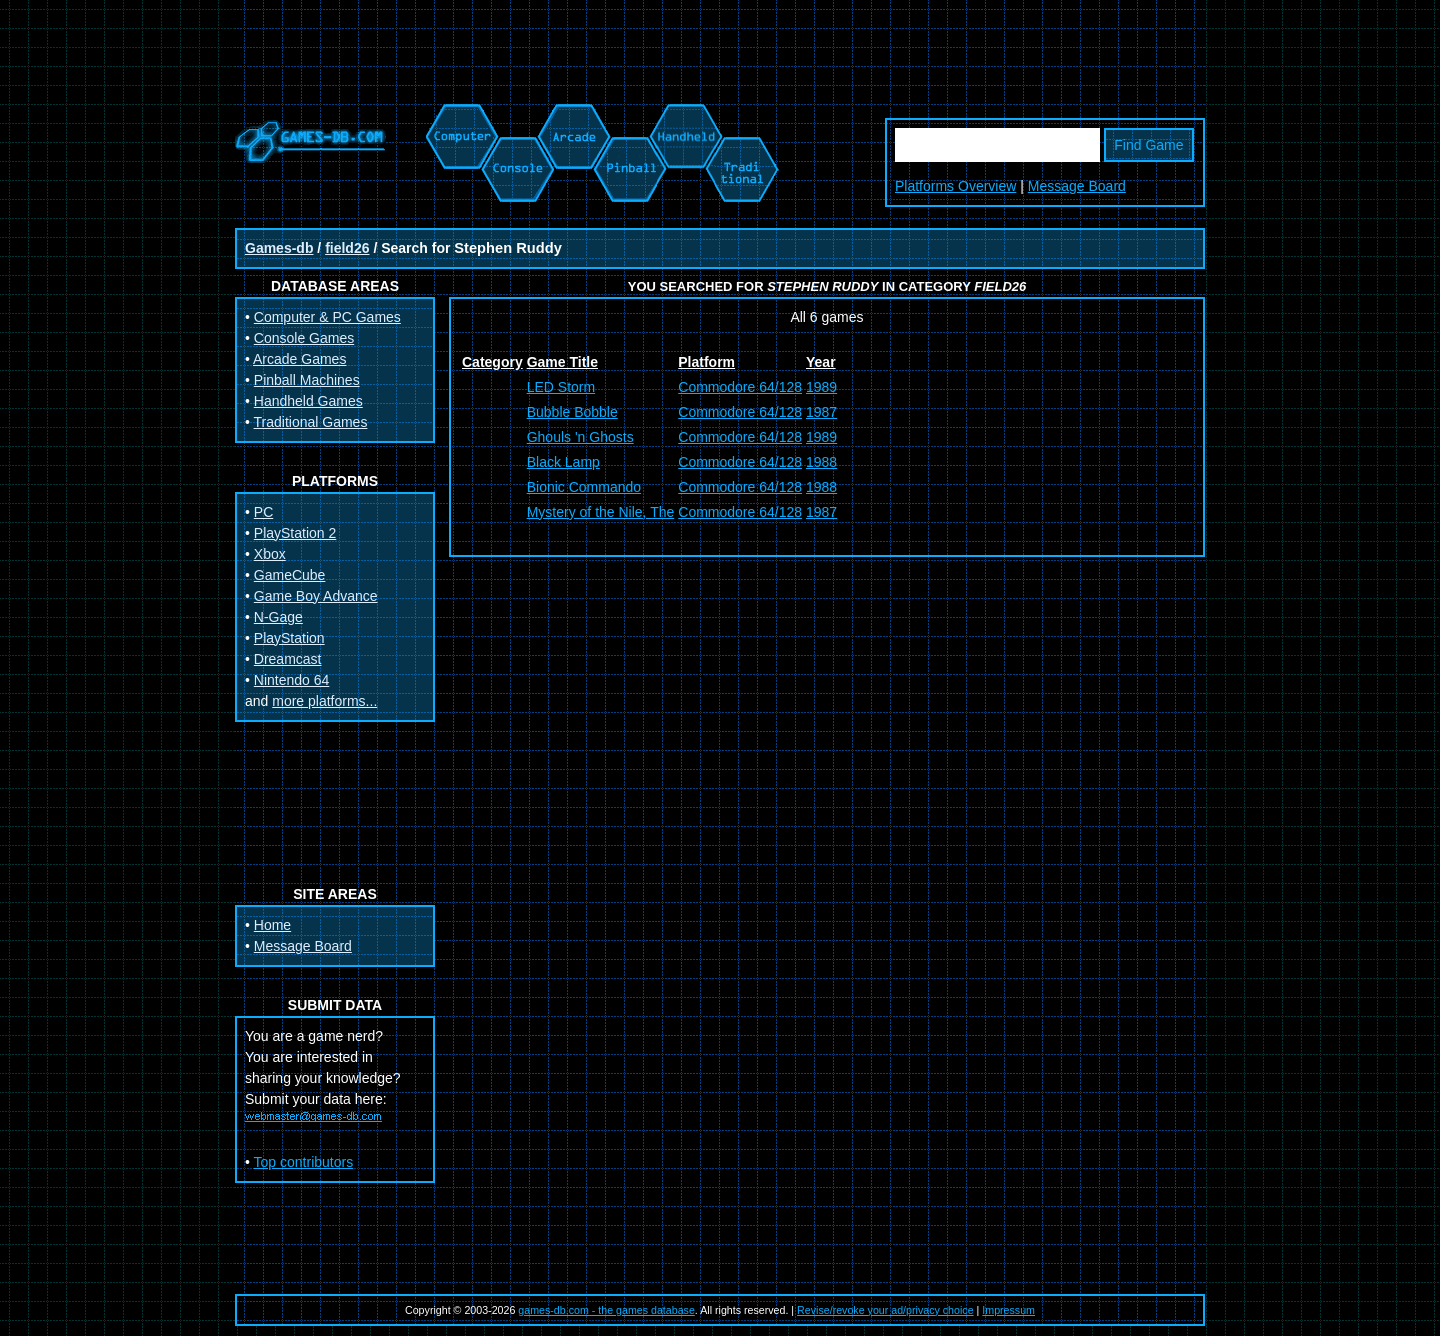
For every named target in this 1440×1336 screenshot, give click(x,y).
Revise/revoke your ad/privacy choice (885, 1310)
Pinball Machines (307, 380)
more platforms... (324, 701)
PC (263, 512)
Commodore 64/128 (740, 387)
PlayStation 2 (295, 533)
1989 (821, 387)
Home (272, 925)
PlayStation (289, 638)
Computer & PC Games (327, 317)
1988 (821, 462)
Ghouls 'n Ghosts (580, 437)
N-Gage (278, 617)
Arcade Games (299, 359)
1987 (821, 412)
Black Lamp (563, 462)
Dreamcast (288, 659)
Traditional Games (311, 422)
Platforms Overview (955, 186)
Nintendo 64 (292, 680)
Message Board (1077, 186)
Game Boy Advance (316, 596)
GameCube (290, 575)
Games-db (279, 248)
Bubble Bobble (572, 412)
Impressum (1008, 1310)
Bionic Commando (584, 487)
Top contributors (304, 1162)
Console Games (304, 338)
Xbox (270, 554)
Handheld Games (308, 401)
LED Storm (561, 387)
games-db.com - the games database (606, 1310)
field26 (347, 248)
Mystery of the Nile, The (601, 512)
